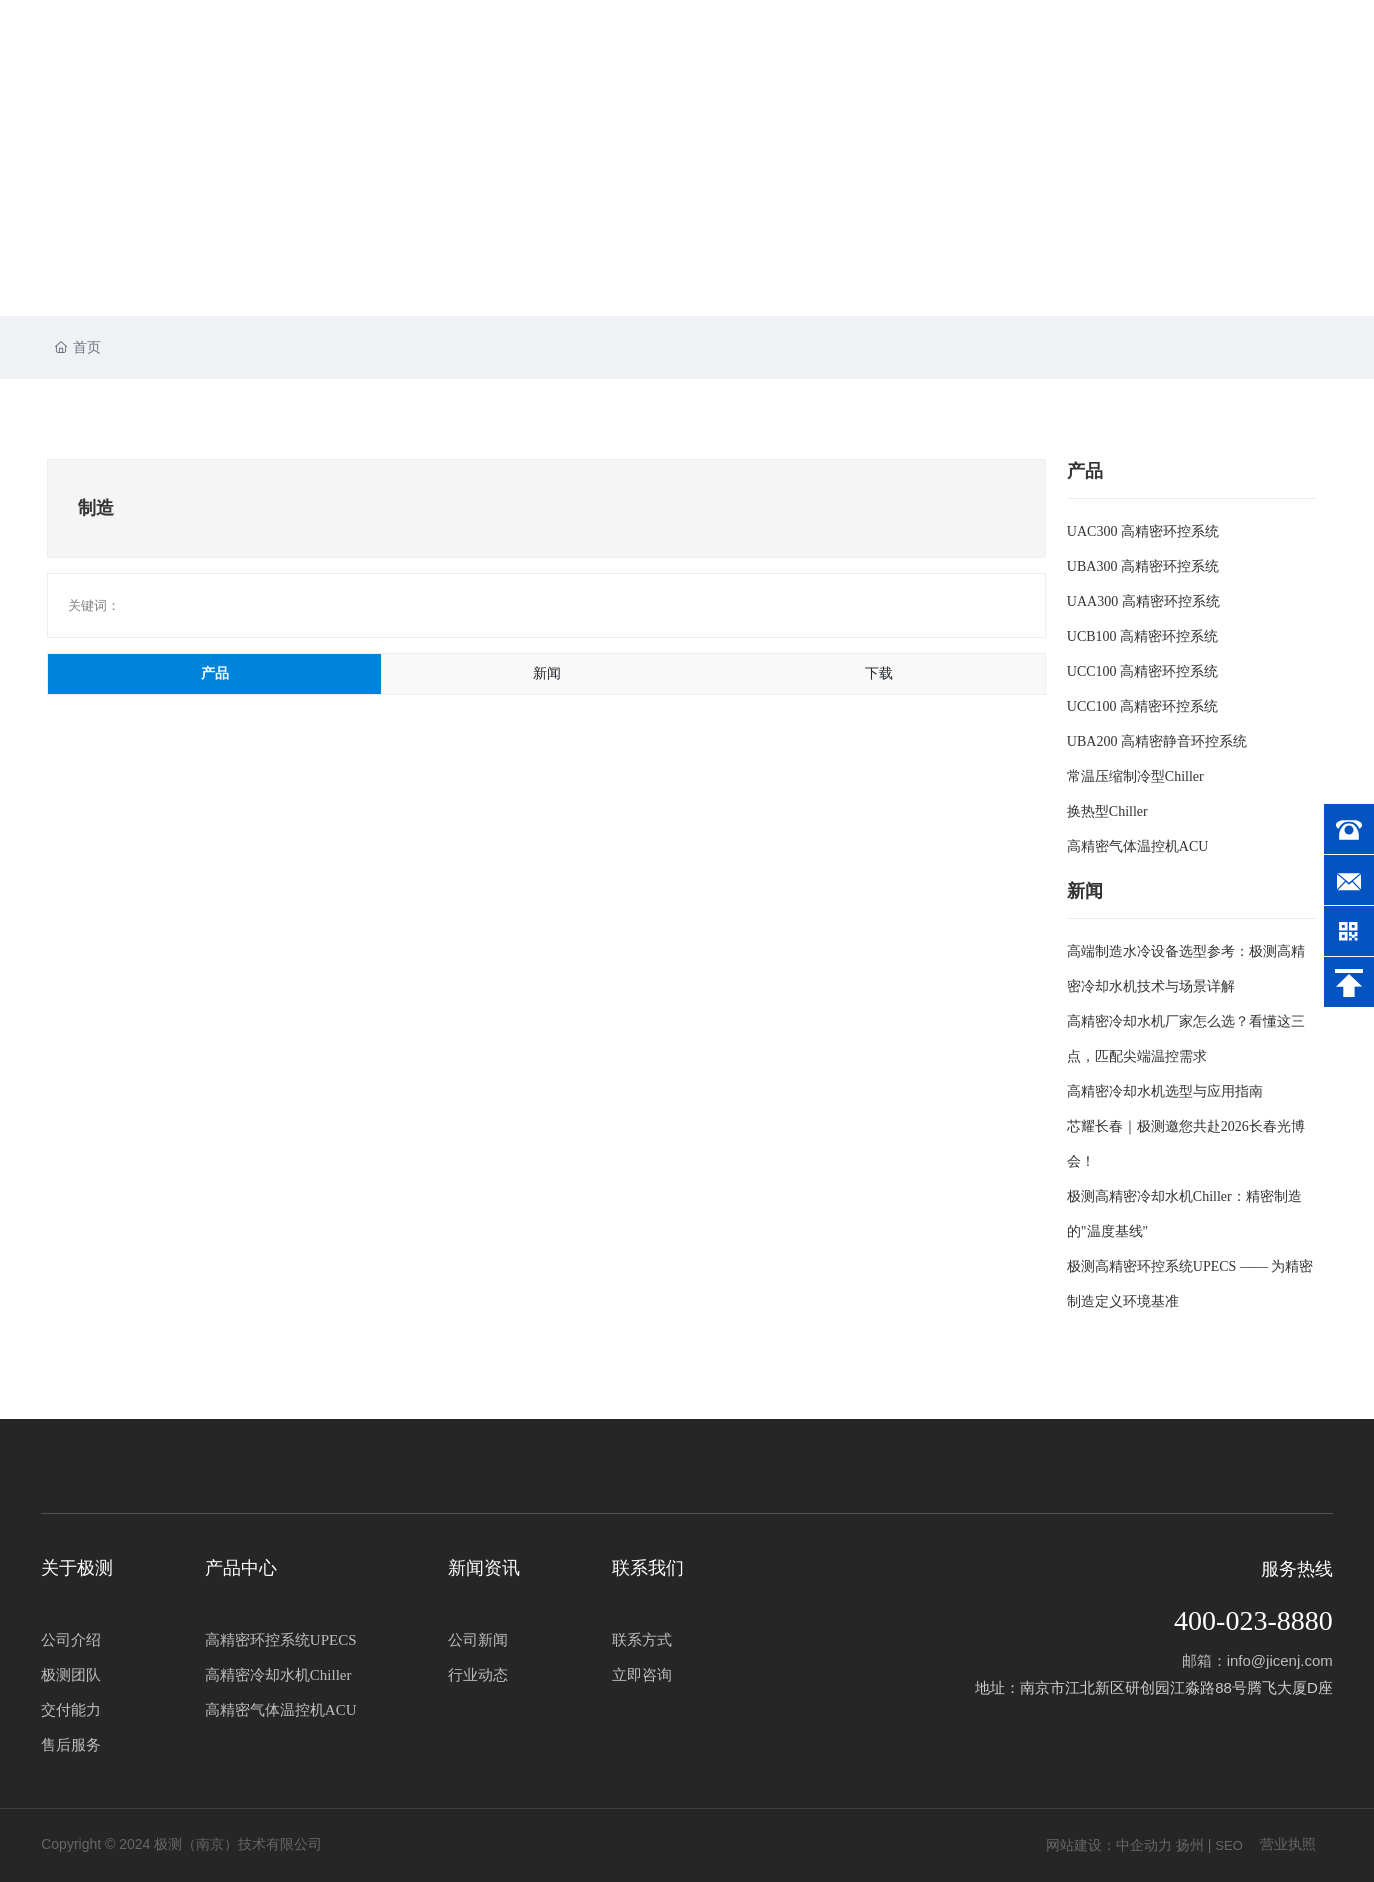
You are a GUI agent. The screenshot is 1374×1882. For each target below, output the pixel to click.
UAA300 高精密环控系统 (1143, 601)
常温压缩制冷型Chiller (1135, 776)
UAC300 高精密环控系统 (1143, 531)
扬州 (1190, 1845)
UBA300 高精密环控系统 (1143, 566)
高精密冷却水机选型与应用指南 (1165, 1091)
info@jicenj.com (1280, 1660)
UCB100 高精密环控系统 (1142, 636)
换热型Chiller (1107, 811)
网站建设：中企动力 (1109, 1845)
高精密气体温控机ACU (1138, 846)
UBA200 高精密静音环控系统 (1157, 741)
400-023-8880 (1253, 1620)
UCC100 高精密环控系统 (1142, 671)
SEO (1228, 1845)
